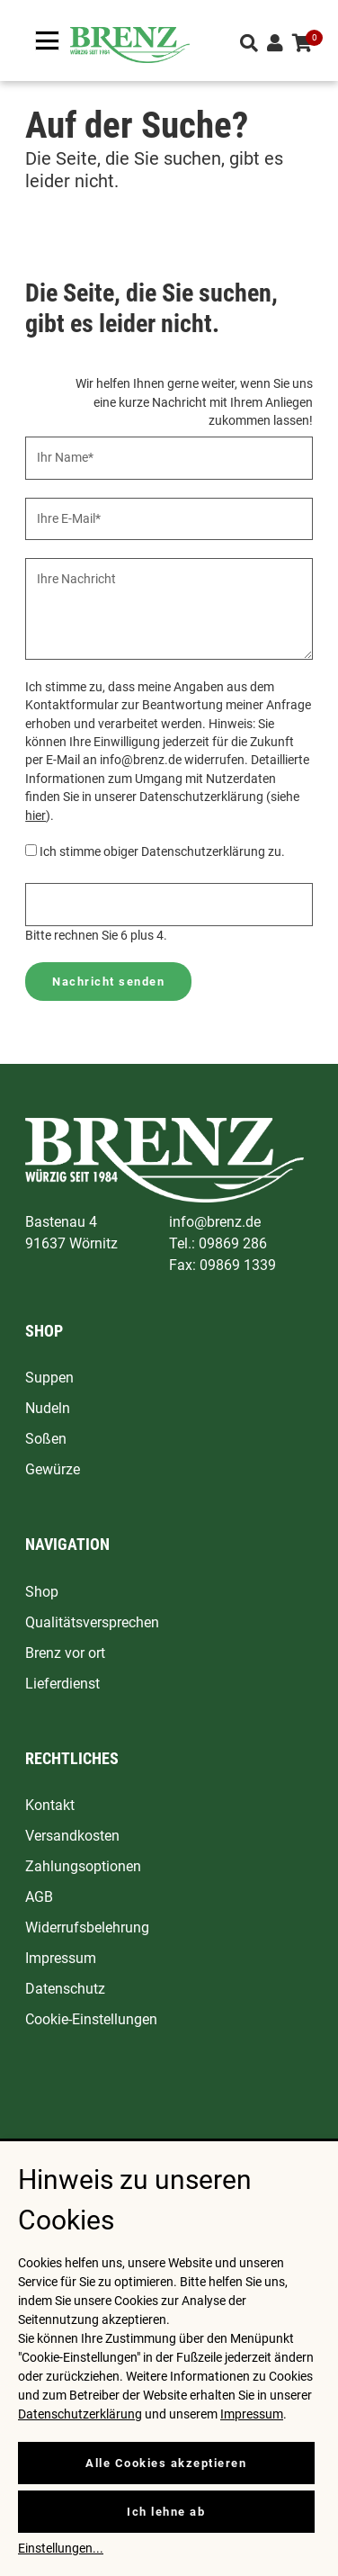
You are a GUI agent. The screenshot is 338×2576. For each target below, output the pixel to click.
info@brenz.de (215, 1221)
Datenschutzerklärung (80, 2414)
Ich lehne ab (166, 2511)
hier (35, 815)
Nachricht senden (108, 981)
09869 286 (233, 1243)
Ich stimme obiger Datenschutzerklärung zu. (162, 851)
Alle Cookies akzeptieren (165, 2463)
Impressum (251, 2414)
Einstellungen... (60, 2548)
